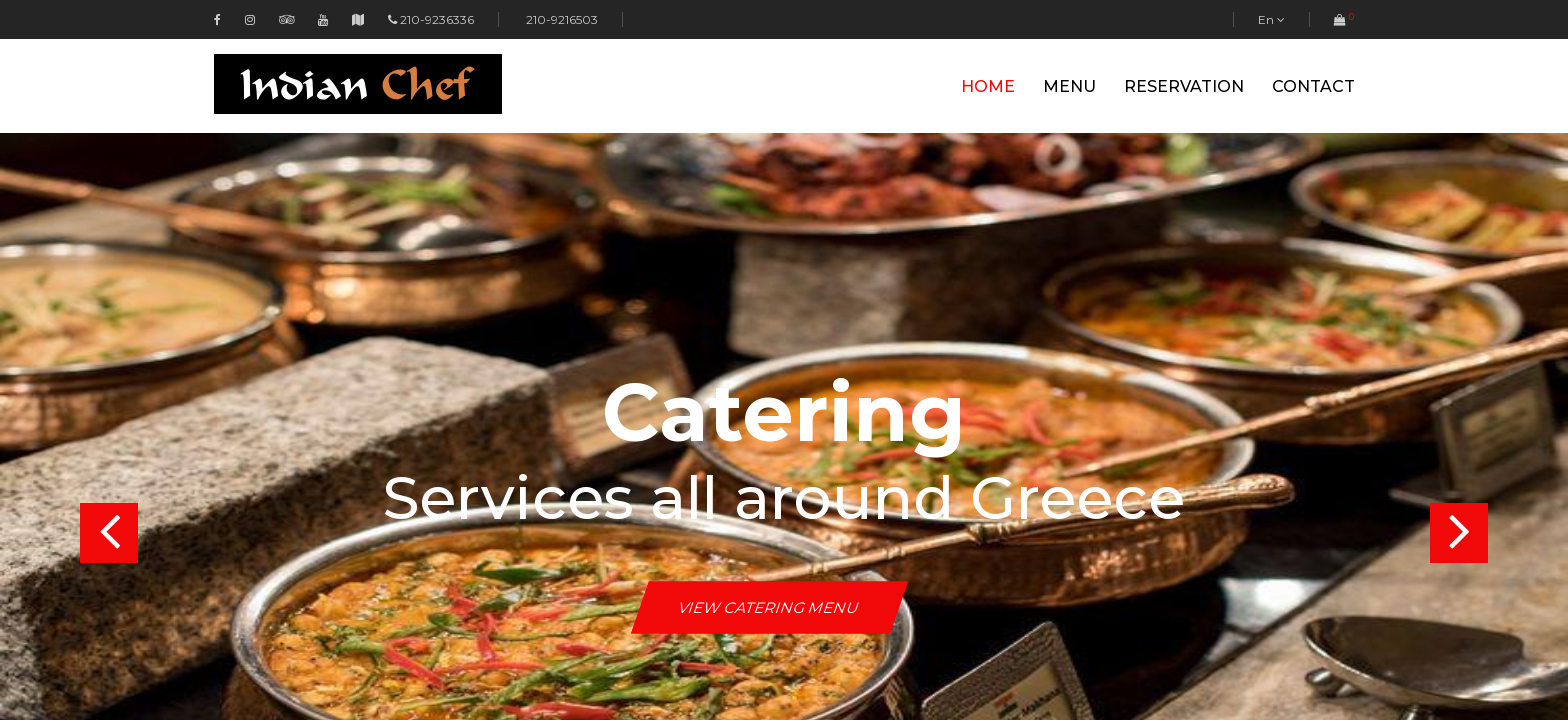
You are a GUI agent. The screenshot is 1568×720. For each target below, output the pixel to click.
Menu (1069, 86)
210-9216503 (560, 19)
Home (988, 86)
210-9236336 (437, 19)
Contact (1313, 86)
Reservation (1184, 86)
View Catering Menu (769, 607)
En (1271, 19)
